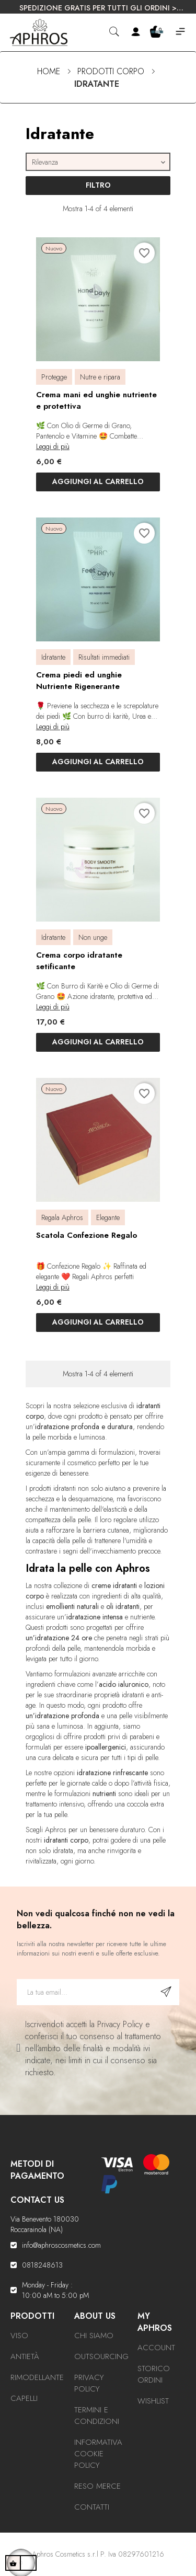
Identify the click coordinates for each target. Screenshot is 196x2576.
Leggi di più (53, 446)
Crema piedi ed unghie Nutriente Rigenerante (79, 680)
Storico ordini (153, 2374)
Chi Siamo (93, 2335)
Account (156, 2347)
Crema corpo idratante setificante (79, 960)
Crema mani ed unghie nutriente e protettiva (96, 400)
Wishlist (153, 2401)
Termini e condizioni (96, 2415)
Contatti (91, 2507)
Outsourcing (101, 2356)
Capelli (24, 2398)
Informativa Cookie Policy (98, 2453)
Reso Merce (97, 2486)
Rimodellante (37, 2377)
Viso (19, 2335)
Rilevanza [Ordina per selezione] (100, 162)
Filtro (98, 185)
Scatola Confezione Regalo (86, 1235)
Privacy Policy (89, 2383)
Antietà (24, 2356)
